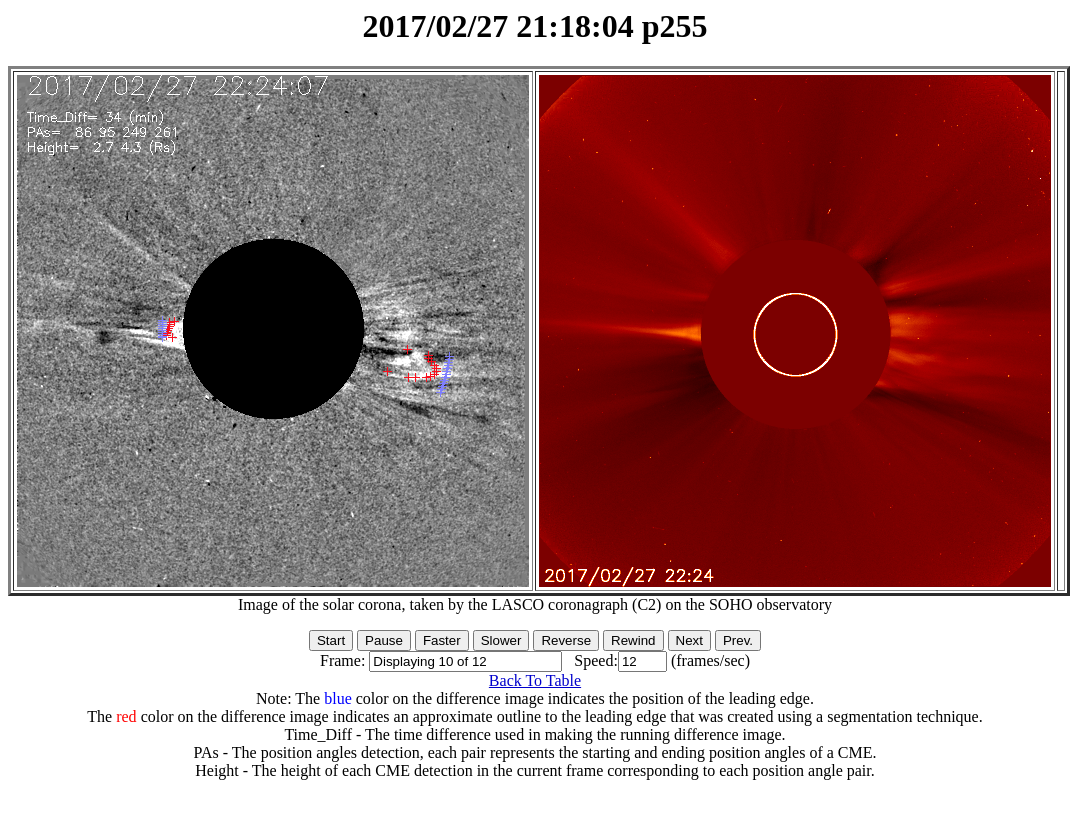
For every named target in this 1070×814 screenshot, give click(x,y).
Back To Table (535, 680)
